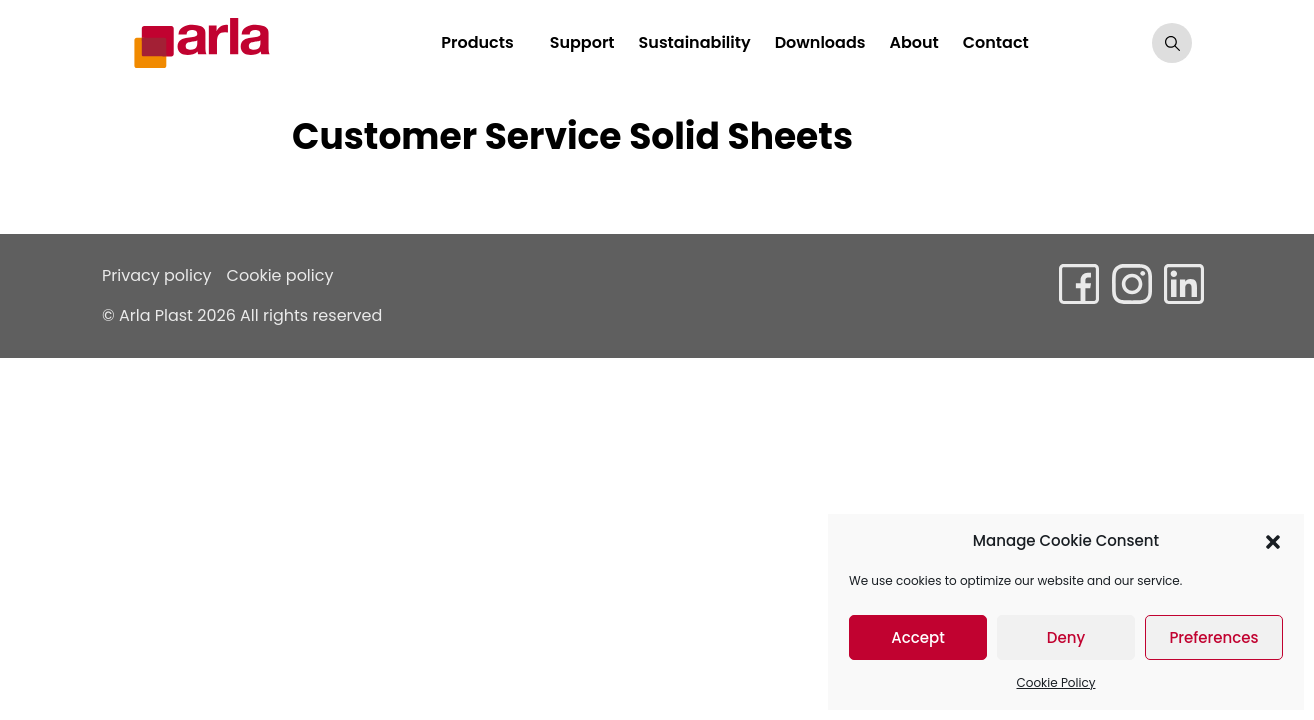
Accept (917, 637)
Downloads (820, 42)
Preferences (1213, 637)
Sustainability (695, 42)
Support (582, 42)
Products (477, 42)
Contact (996, 42)
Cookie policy (280, 275)
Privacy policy (157, 275)
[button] (1273, 541)
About (913, 42)
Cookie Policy (1056, 682)
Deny (1066, 637)
